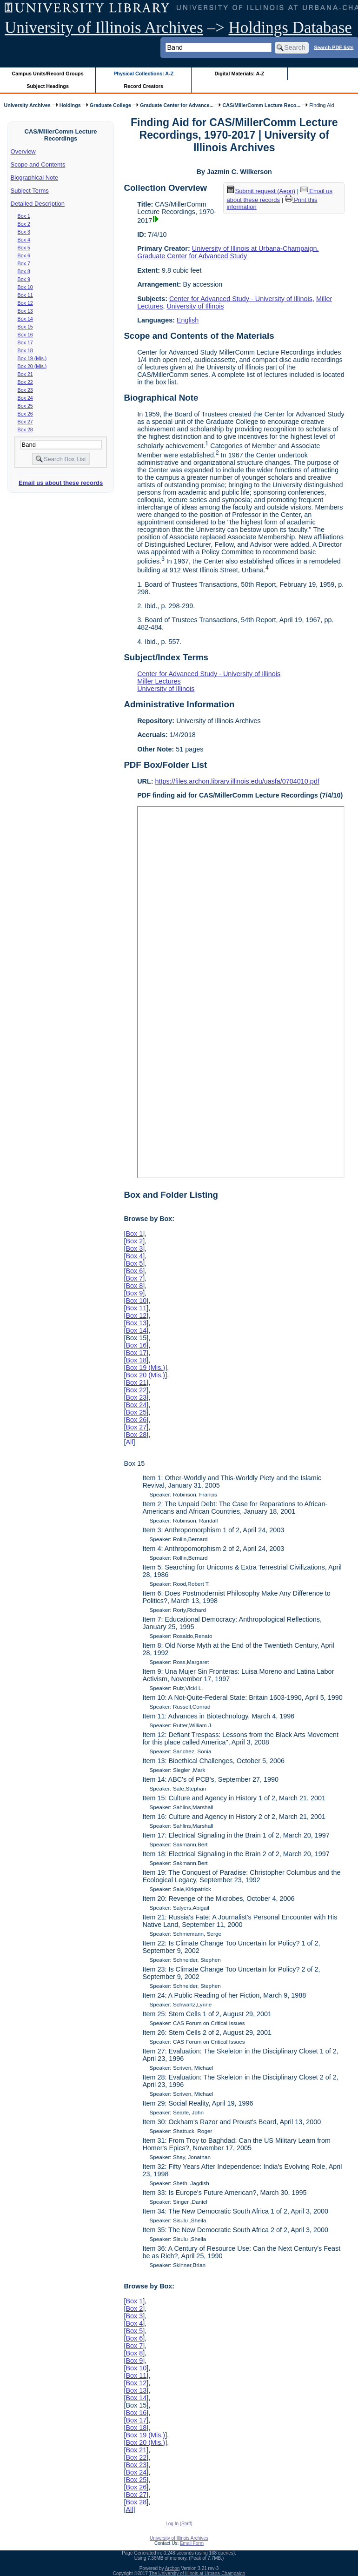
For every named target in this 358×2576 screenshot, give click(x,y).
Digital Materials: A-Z (239, 73)
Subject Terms (30, 190)
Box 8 (24, 271)
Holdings (70, 105)
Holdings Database (290, 28)
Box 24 (25, 398)
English (188, 320)
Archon (172, 2568)
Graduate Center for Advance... (176, 105)
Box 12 (25, 303)
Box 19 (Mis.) (32, 358)
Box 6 (24, 255)
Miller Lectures (159, 681)
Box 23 (25, 390)
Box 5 (24, 247)
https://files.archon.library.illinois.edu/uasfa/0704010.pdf (237, 781)
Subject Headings (48, 86)
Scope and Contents (38, 164)
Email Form (192, 2543)
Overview (23, 151)
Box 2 (24, 224)
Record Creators (143, 86)
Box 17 (25, 342)
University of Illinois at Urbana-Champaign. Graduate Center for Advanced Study (227, 252)
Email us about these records (61, 482)
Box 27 (25, 421)
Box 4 (24, 239)
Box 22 (25, 382)
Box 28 (25, 429)
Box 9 (24, 279)
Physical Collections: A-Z (143, 73)
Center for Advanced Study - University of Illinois (240, 298)
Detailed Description (38, 203)
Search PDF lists (333, 47)
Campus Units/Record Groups (48, 73)
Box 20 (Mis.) (32, 366)
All (129, 1442)
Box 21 (25, 374)
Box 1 (24, 216)
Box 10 (25, 287)
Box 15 (25, 326)
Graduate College (110, 105)
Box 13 (25, 311)
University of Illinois (195, 306)
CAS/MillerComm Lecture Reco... (261, 105)
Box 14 (25, 319)
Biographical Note (35, 177)
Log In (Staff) (179, 2523)
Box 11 (25, 295)
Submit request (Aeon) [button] (261, 191)
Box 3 (24, 232)
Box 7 (24, 263)
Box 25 (25, 406)
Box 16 (25, 334)
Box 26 (25, 413)
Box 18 (25, 350)
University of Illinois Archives (104, 28)
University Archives (27, 105)
